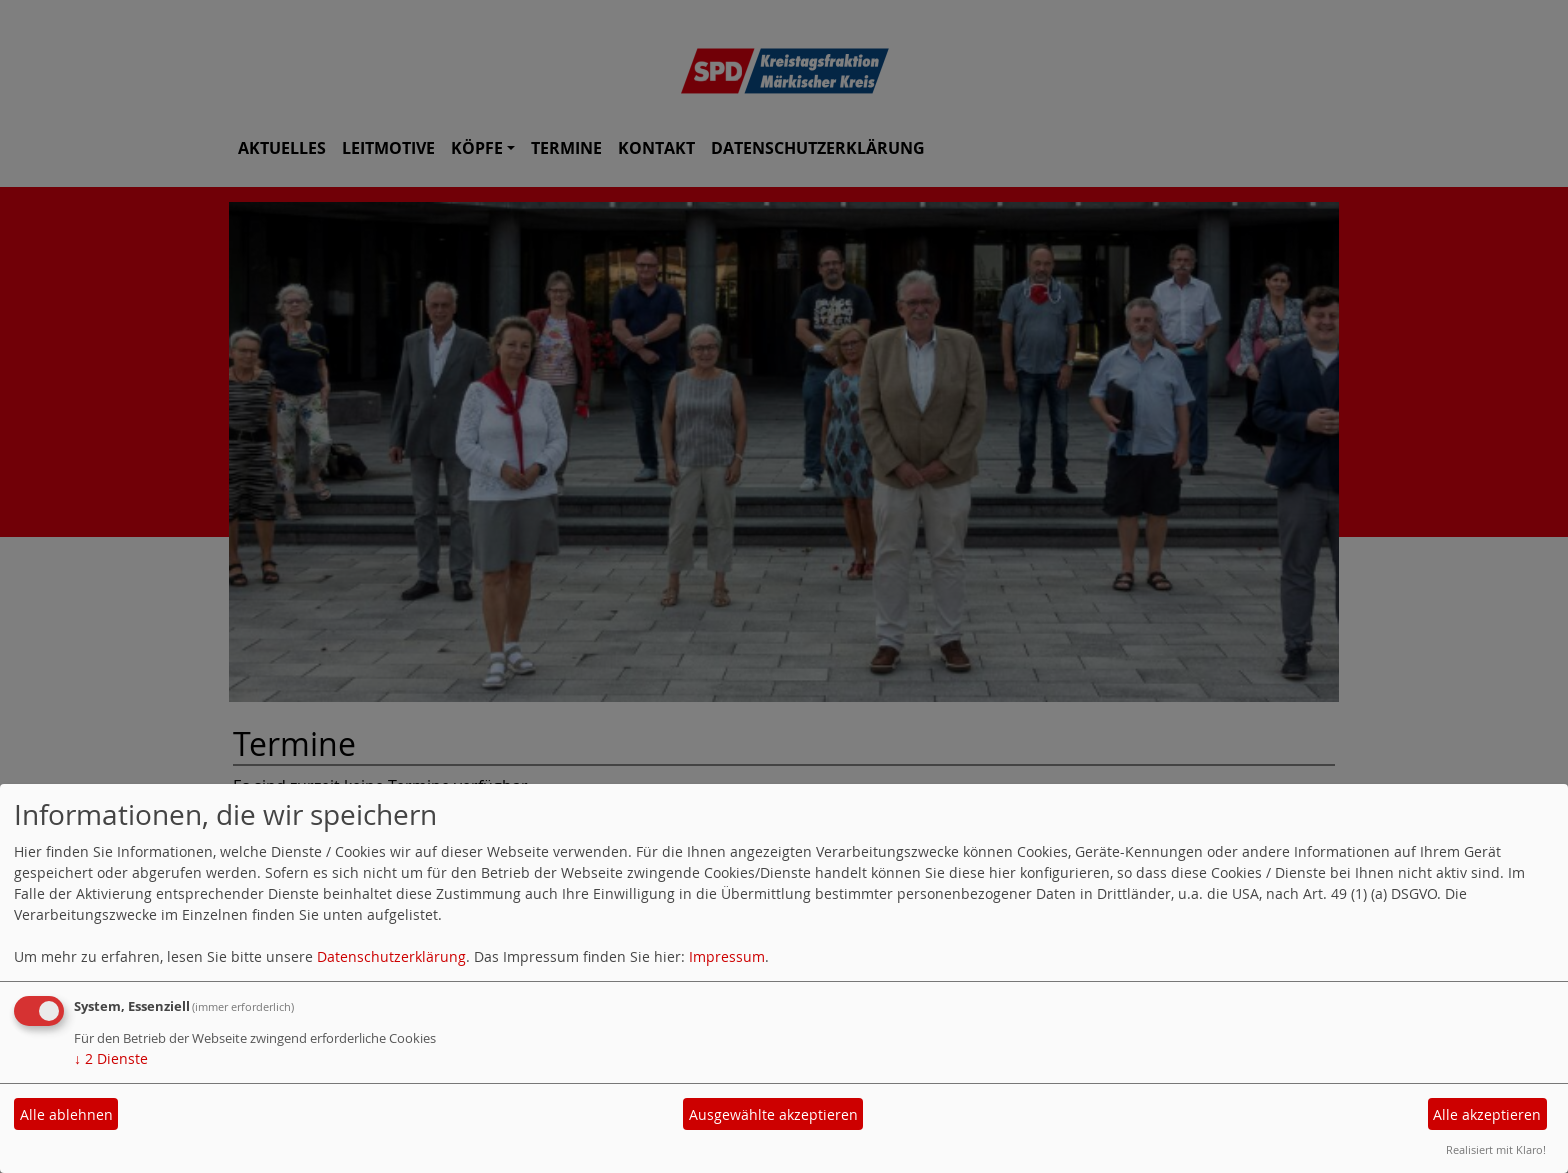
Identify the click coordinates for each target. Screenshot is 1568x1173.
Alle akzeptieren (1487, 1114)
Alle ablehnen (66, 1114)
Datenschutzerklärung (391, 956)
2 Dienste (111, 1058)
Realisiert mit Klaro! (1496, 1149)
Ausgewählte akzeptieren (773, 1114)
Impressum (727, 956)
